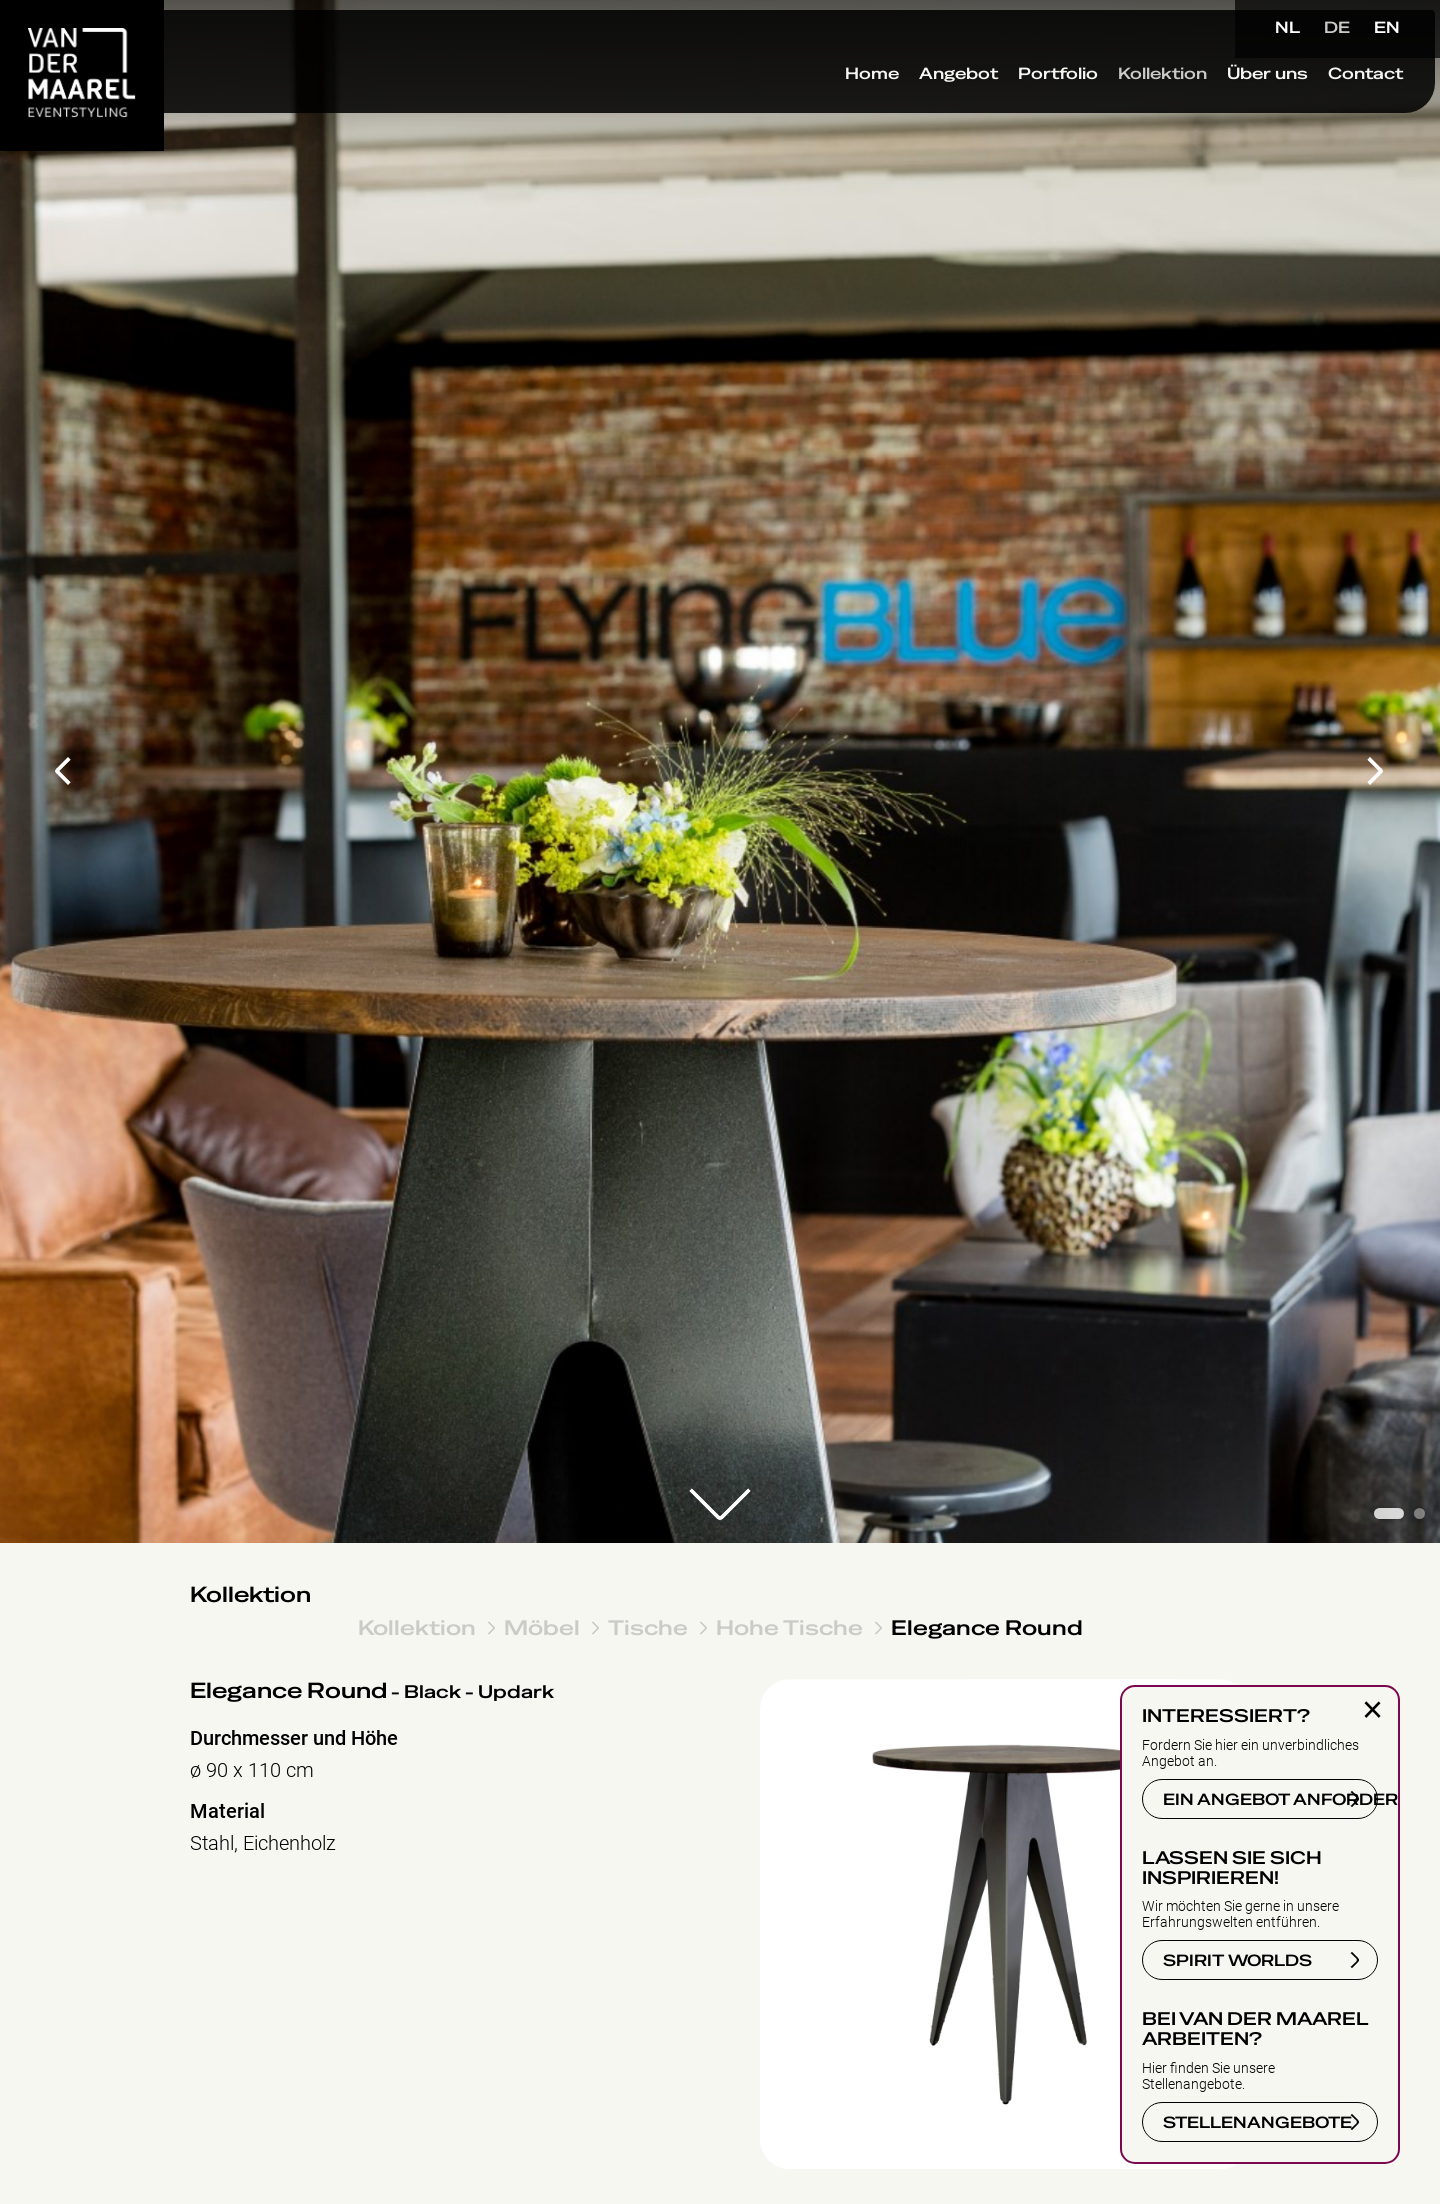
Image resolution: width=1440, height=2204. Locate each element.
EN (1387, 28)
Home (829, 109)
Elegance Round (987, 1627)
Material (227, 1811)
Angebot (915, 109)
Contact (1322, 109)
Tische (648, 1627)
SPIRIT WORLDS (1237, 1961)
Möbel (542, 1627)
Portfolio (1015, 109)
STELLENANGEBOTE (1257, 2123)
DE (1337, 28)
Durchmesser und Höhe (294, 1738)
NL (1287, 28)
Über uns (1224, 109)
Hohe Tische (789, 1627)
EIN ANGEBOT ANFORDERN (1270, 1800)
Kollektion (1119, 109)
